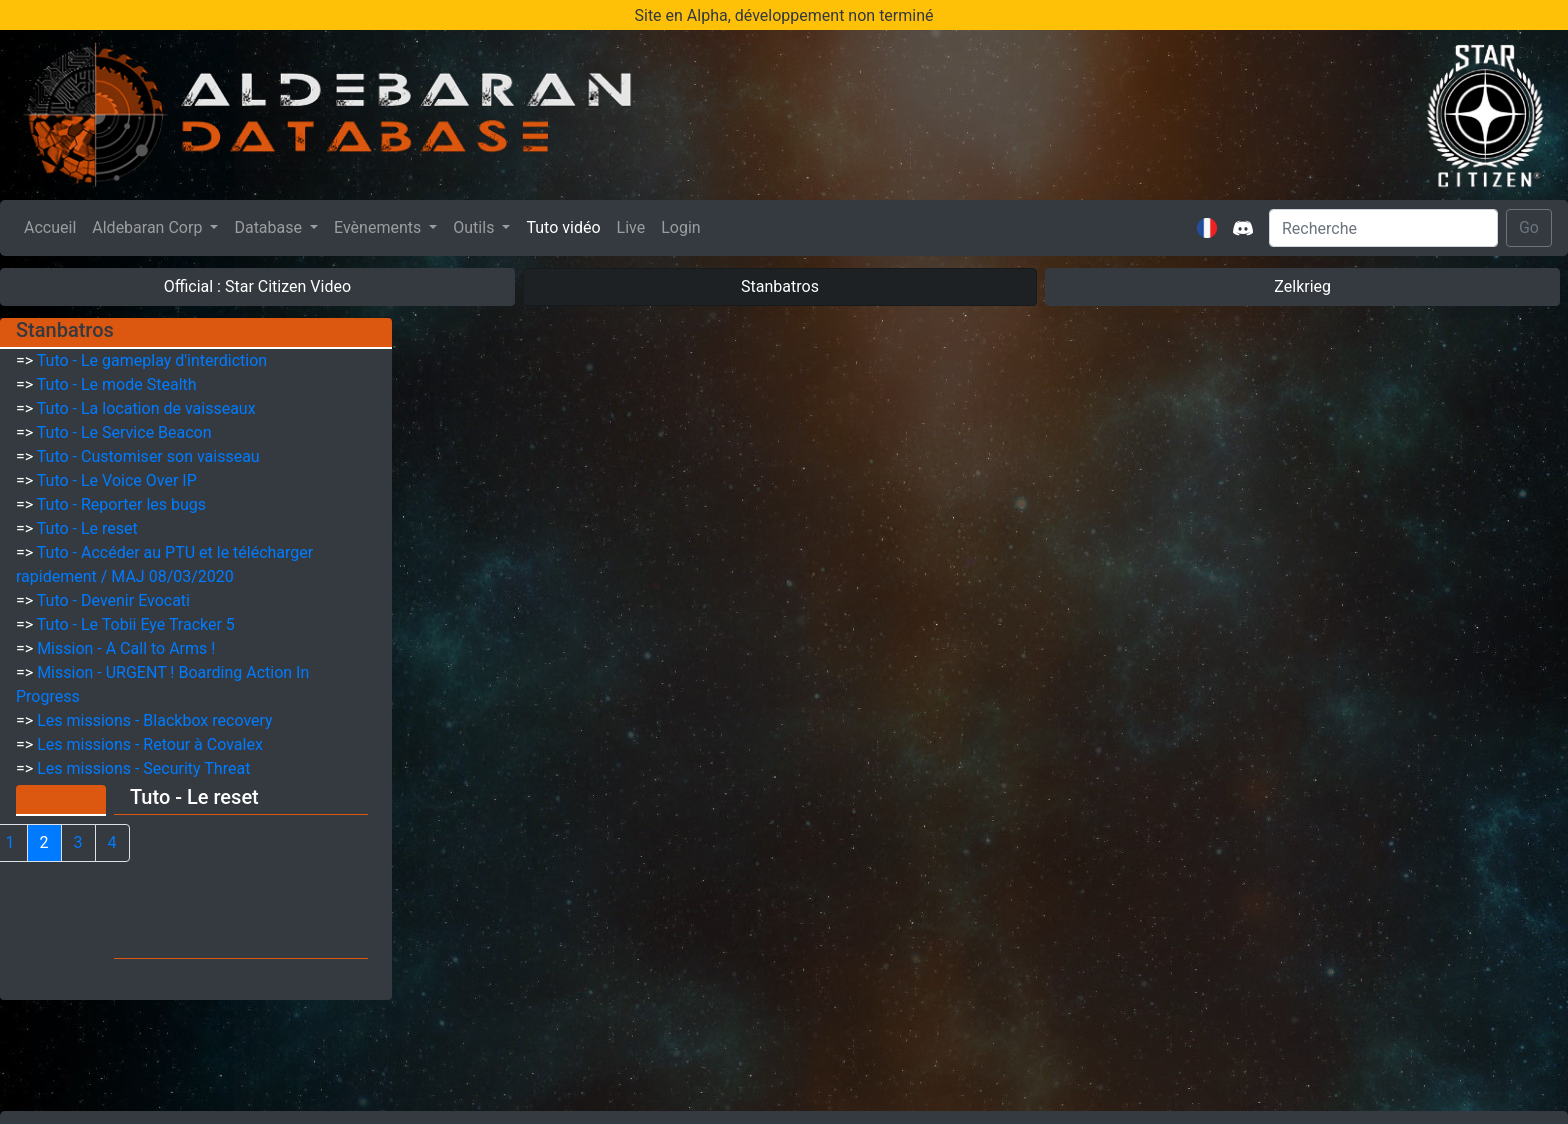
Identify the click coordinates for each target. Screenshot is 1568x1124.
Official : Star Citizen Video (257, 286)
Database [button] (270, 227)
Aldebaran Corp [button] (149, 227)
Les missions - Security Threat (143, 768)
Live (631, 227)
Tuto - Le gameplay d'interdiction (152, 360)
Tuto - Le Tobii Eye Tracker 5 (136, 624)
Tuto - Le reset (87, 528)
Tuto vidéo (563, 227)
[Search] (1383, 228)
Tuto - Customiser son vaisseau (148, 456)
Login (680, 227)
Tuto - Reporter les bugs (121, 504)
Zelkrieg (1302, 286)
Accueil (54, 226)
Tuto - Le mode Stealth (117, 384)
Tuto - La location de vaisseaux (146, 408)
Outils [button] (475, 227)
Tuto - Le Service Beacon (124, 432)
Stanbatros (780, 286)
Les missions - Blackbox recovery (155, 720)
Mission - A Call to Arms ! (126, 648)
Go (1529, 227)
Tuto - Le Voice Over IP (117, 480)
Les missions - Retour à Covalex (150, 744)
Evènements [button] (379, 227)
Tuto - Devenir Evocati (113, 600)
